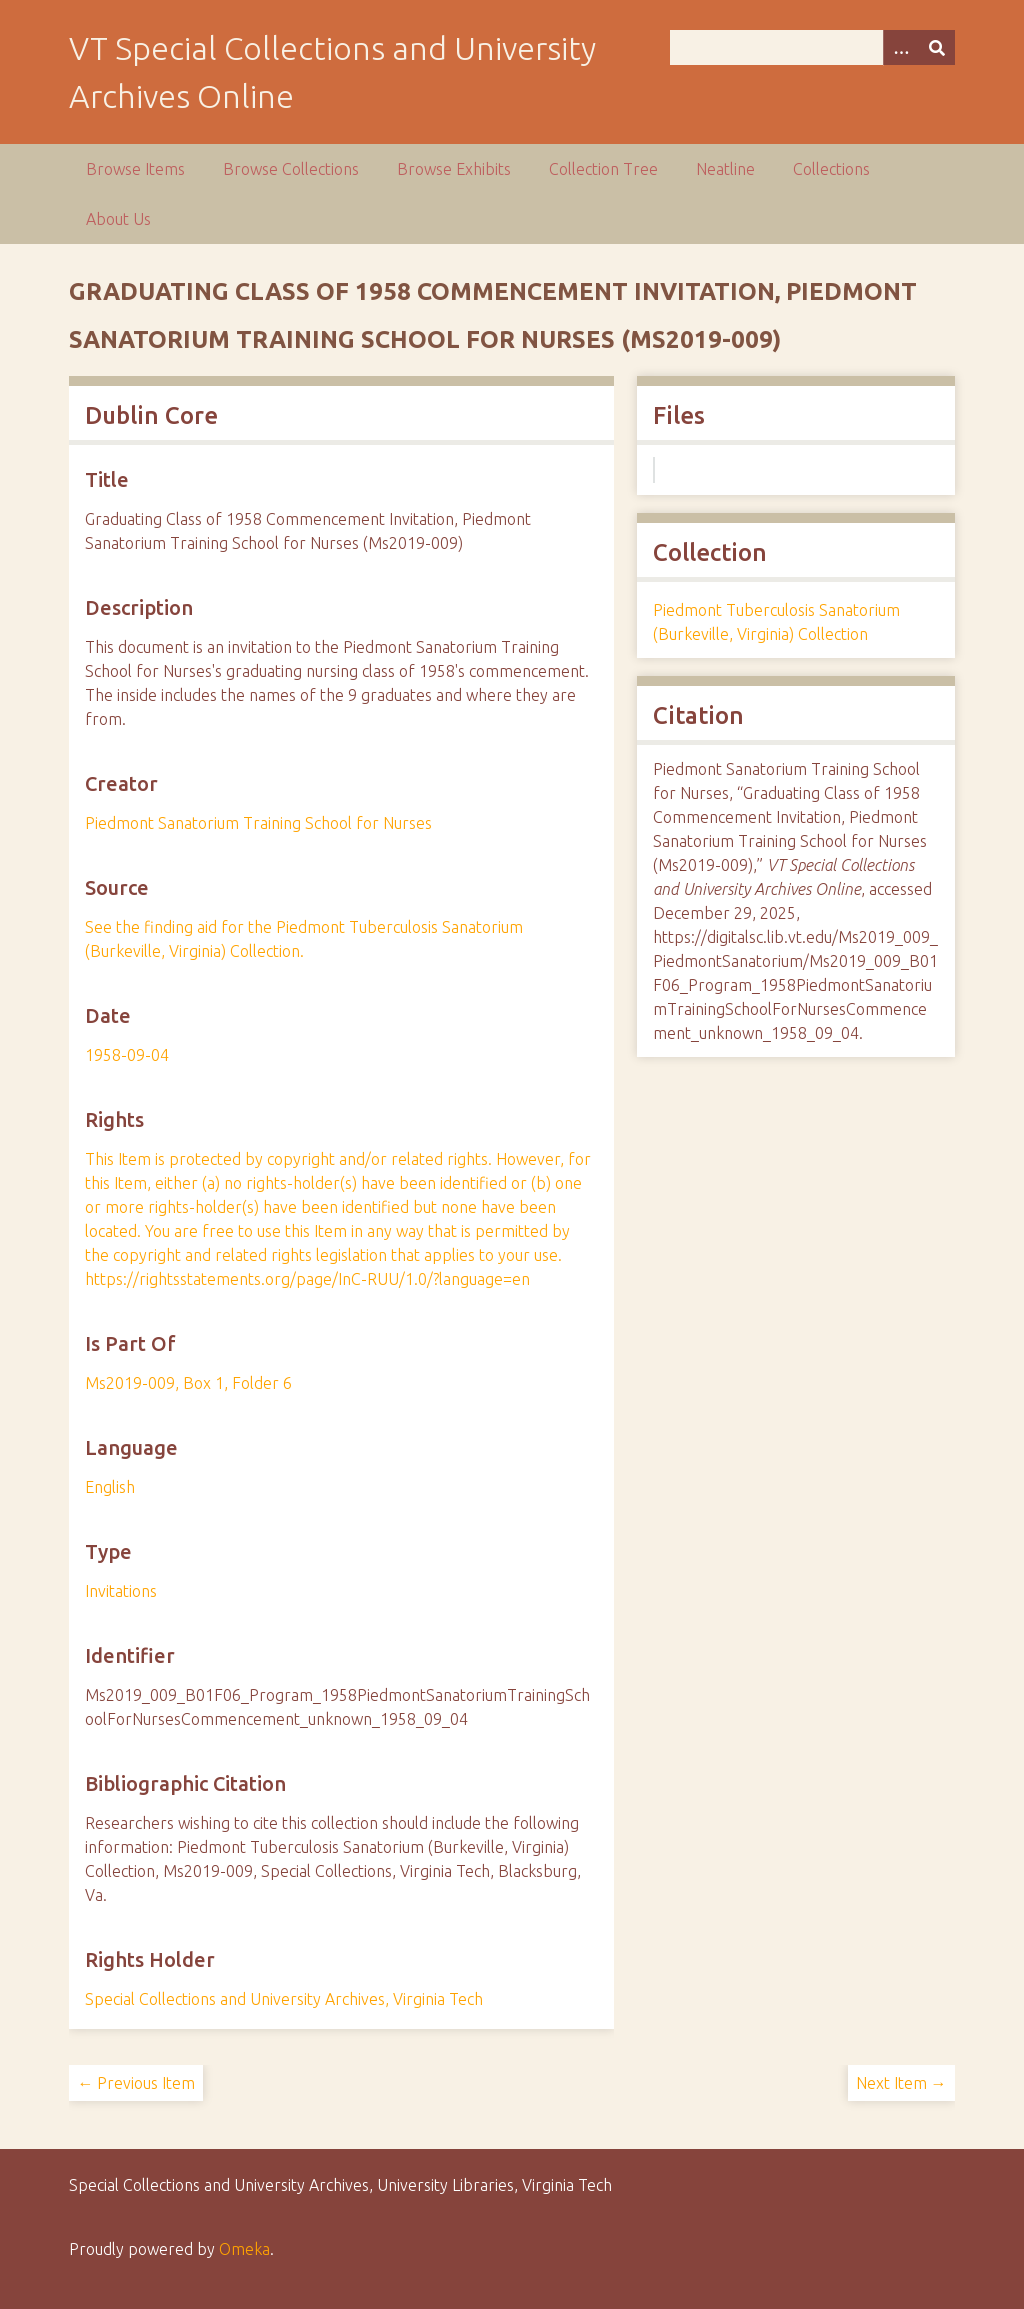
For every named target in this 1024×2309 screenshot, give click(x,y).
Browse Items (135, 169)
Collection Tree (603, 169)
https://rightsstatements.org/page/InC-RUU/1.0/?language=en (307, 1279)
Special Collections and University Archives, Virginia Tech (284, 1999)
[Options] (901, 47)
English (110, 1487)
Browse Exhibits (454, 169)
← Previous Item (136, 2083)
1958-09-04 (127, 1055)
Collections (831, 169)
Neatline (725, 169)
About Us (118, 219)
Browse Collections (291, 169)
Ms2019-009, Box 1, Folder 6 (188, 1383)
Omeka (244, 2249)
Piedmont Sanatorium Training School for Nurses (258, 823)
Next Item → (901, 2083)
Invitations (121, 1591)
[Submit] (937, 47)
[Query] (812, 47)
